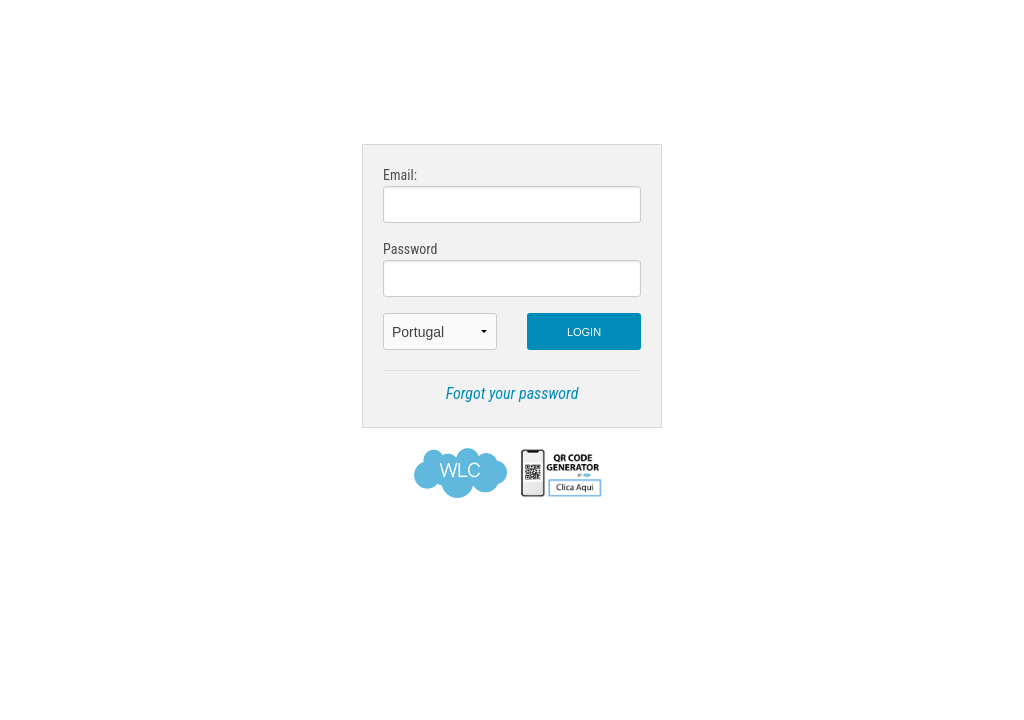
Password (512, 269)
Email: (512, 195)
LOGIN (584, 332)
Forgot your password (512, 393)
